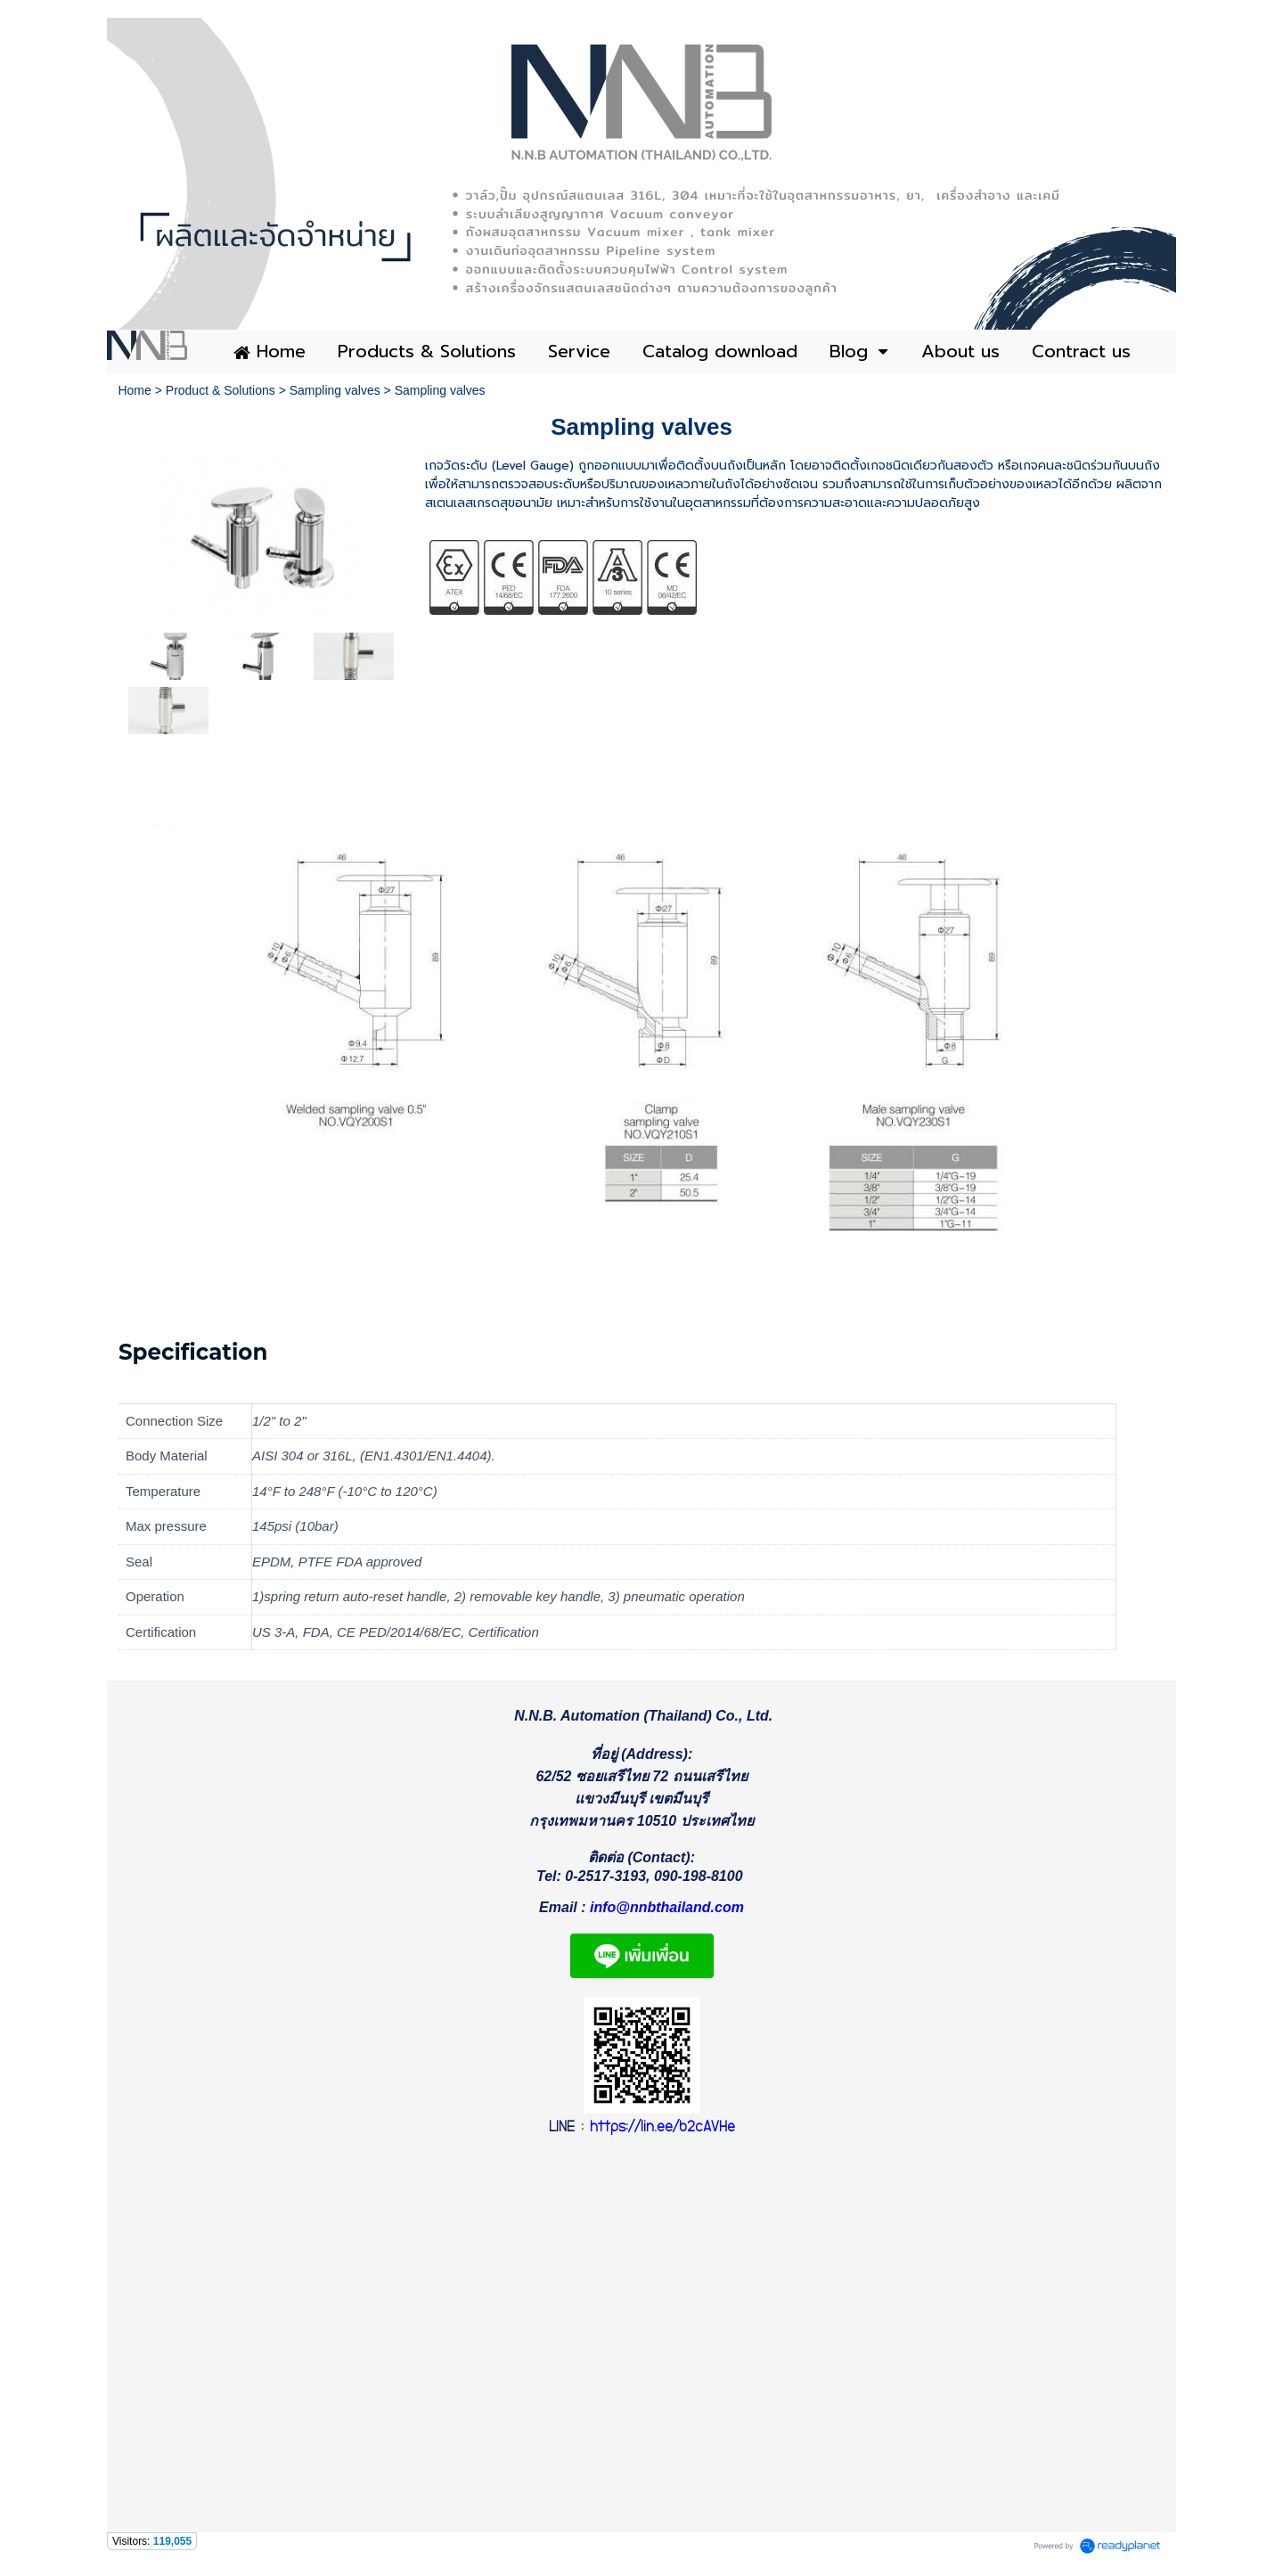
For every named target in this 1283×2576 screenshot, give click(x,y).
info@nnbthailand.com (667, 1912)
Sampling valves (335, 390)
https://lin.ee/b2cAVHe (662, 2134)
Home (134, 390)
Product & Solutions (220, 390)
